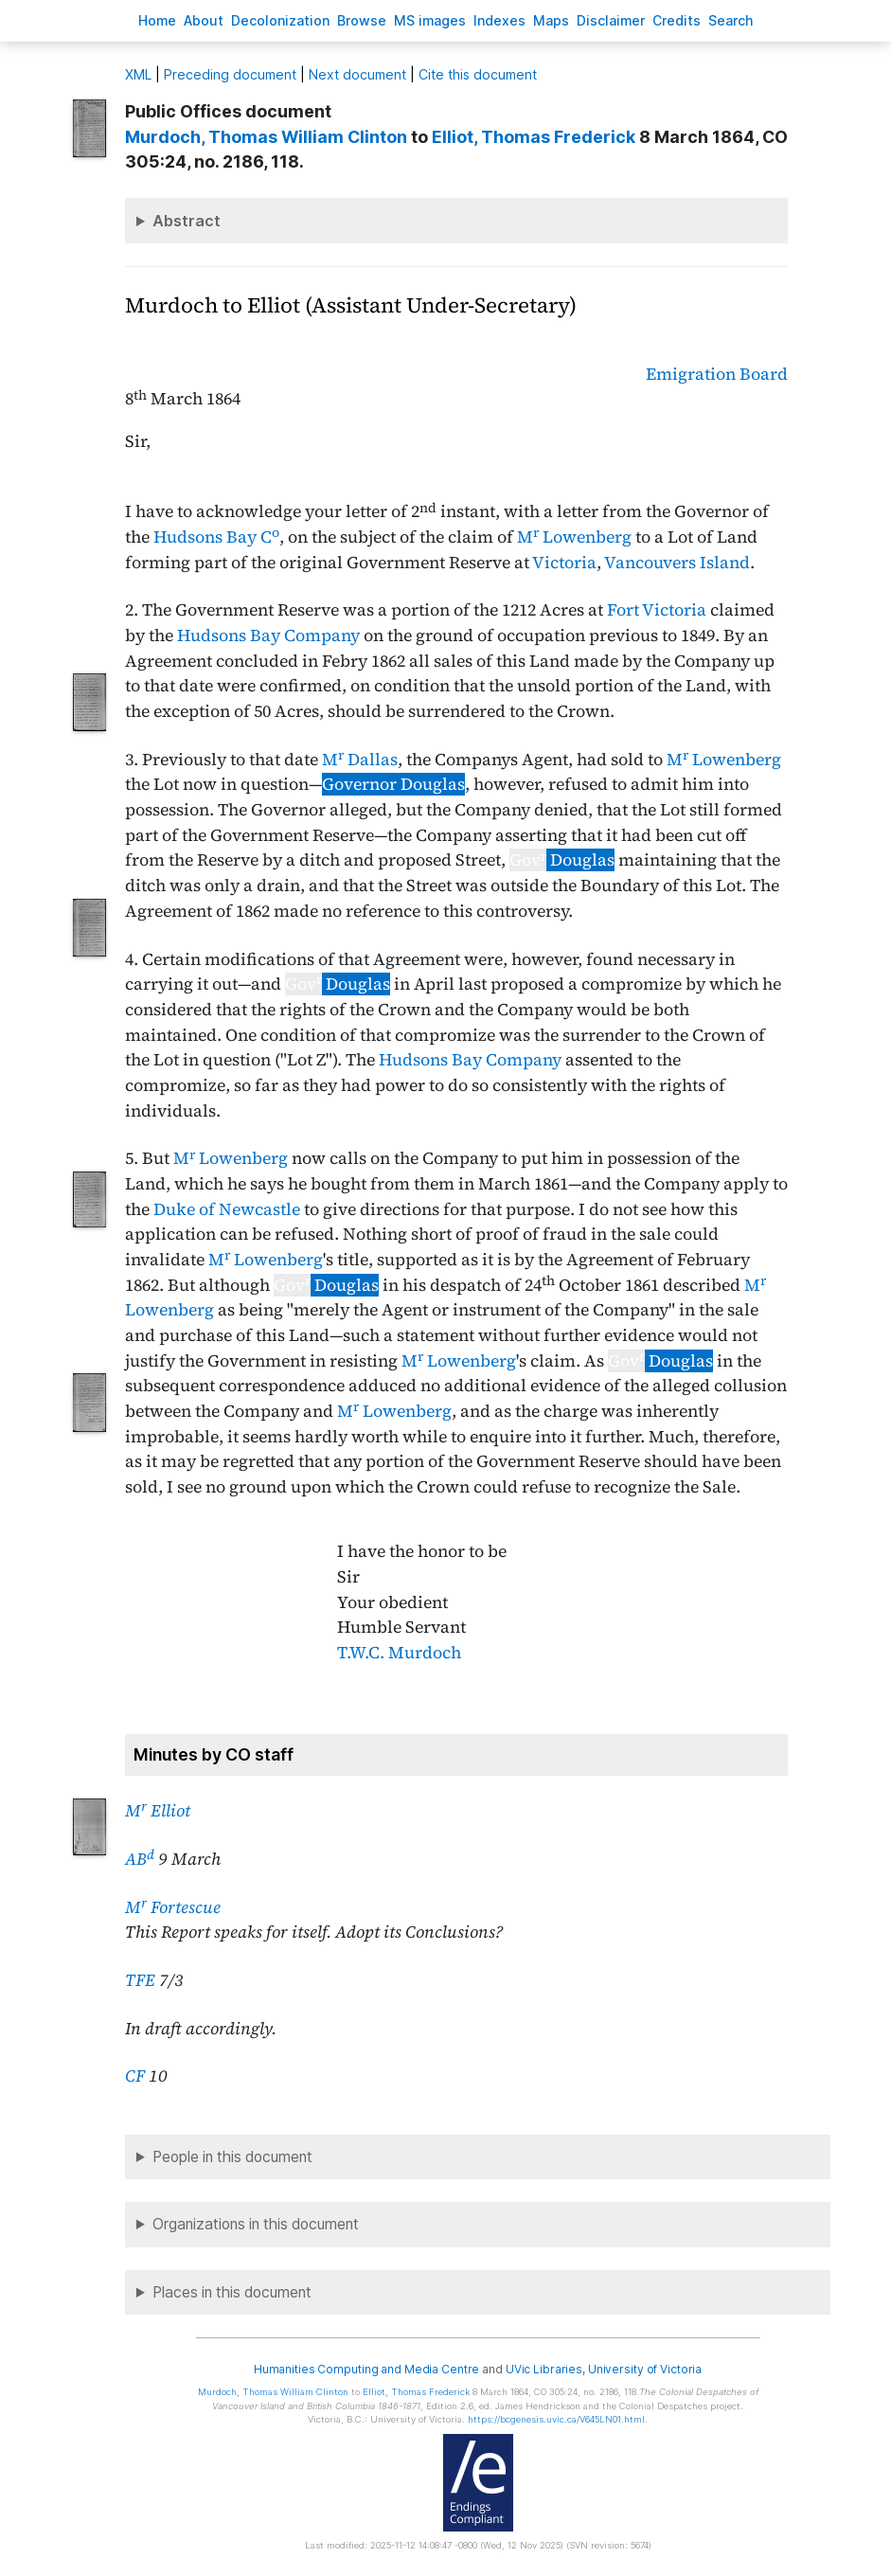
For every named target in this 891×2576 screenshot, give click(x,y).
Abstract (186, 220)
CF (135, 2076)
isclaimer (611, 20)
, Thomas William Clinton (266, 137)
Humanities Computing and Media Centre (367, 2369)
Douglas (562, 860)
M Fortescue (173, 1907)
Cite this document (478, 74)
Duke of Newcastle (226, 1209)
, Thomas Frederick (533, 137)
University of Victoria (645, 2369)
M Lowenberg (574, 537)
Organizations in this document (255, 2224)
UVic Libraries (544, 2369)
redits (676, 20)
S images (430, 20)
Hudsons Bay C (216, 537)
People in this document (232, 2157)
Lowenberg (471, 1361)
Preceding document (230, 74)
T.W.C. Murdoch (399, 1652)
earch (731, 20)
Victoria (564, 562)
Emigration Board (717, 374)
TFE (140, 1980)
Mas (551, 20)
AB (139, 1859)
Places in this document (232, 2292)
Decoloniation (280, 20)
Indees (499, 20)
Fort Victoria (656, 610)
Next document (357, 74)
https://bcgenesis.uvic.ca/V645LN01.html (556, 2419)
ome (157, 20)
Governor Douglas (393, 784)
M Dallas (360, 759)
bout (203, 20)
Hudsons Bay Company (268, 635)
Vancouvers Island (677, 562)
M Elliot (157, 1810)
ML (138, 74)
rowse (361, 20)
